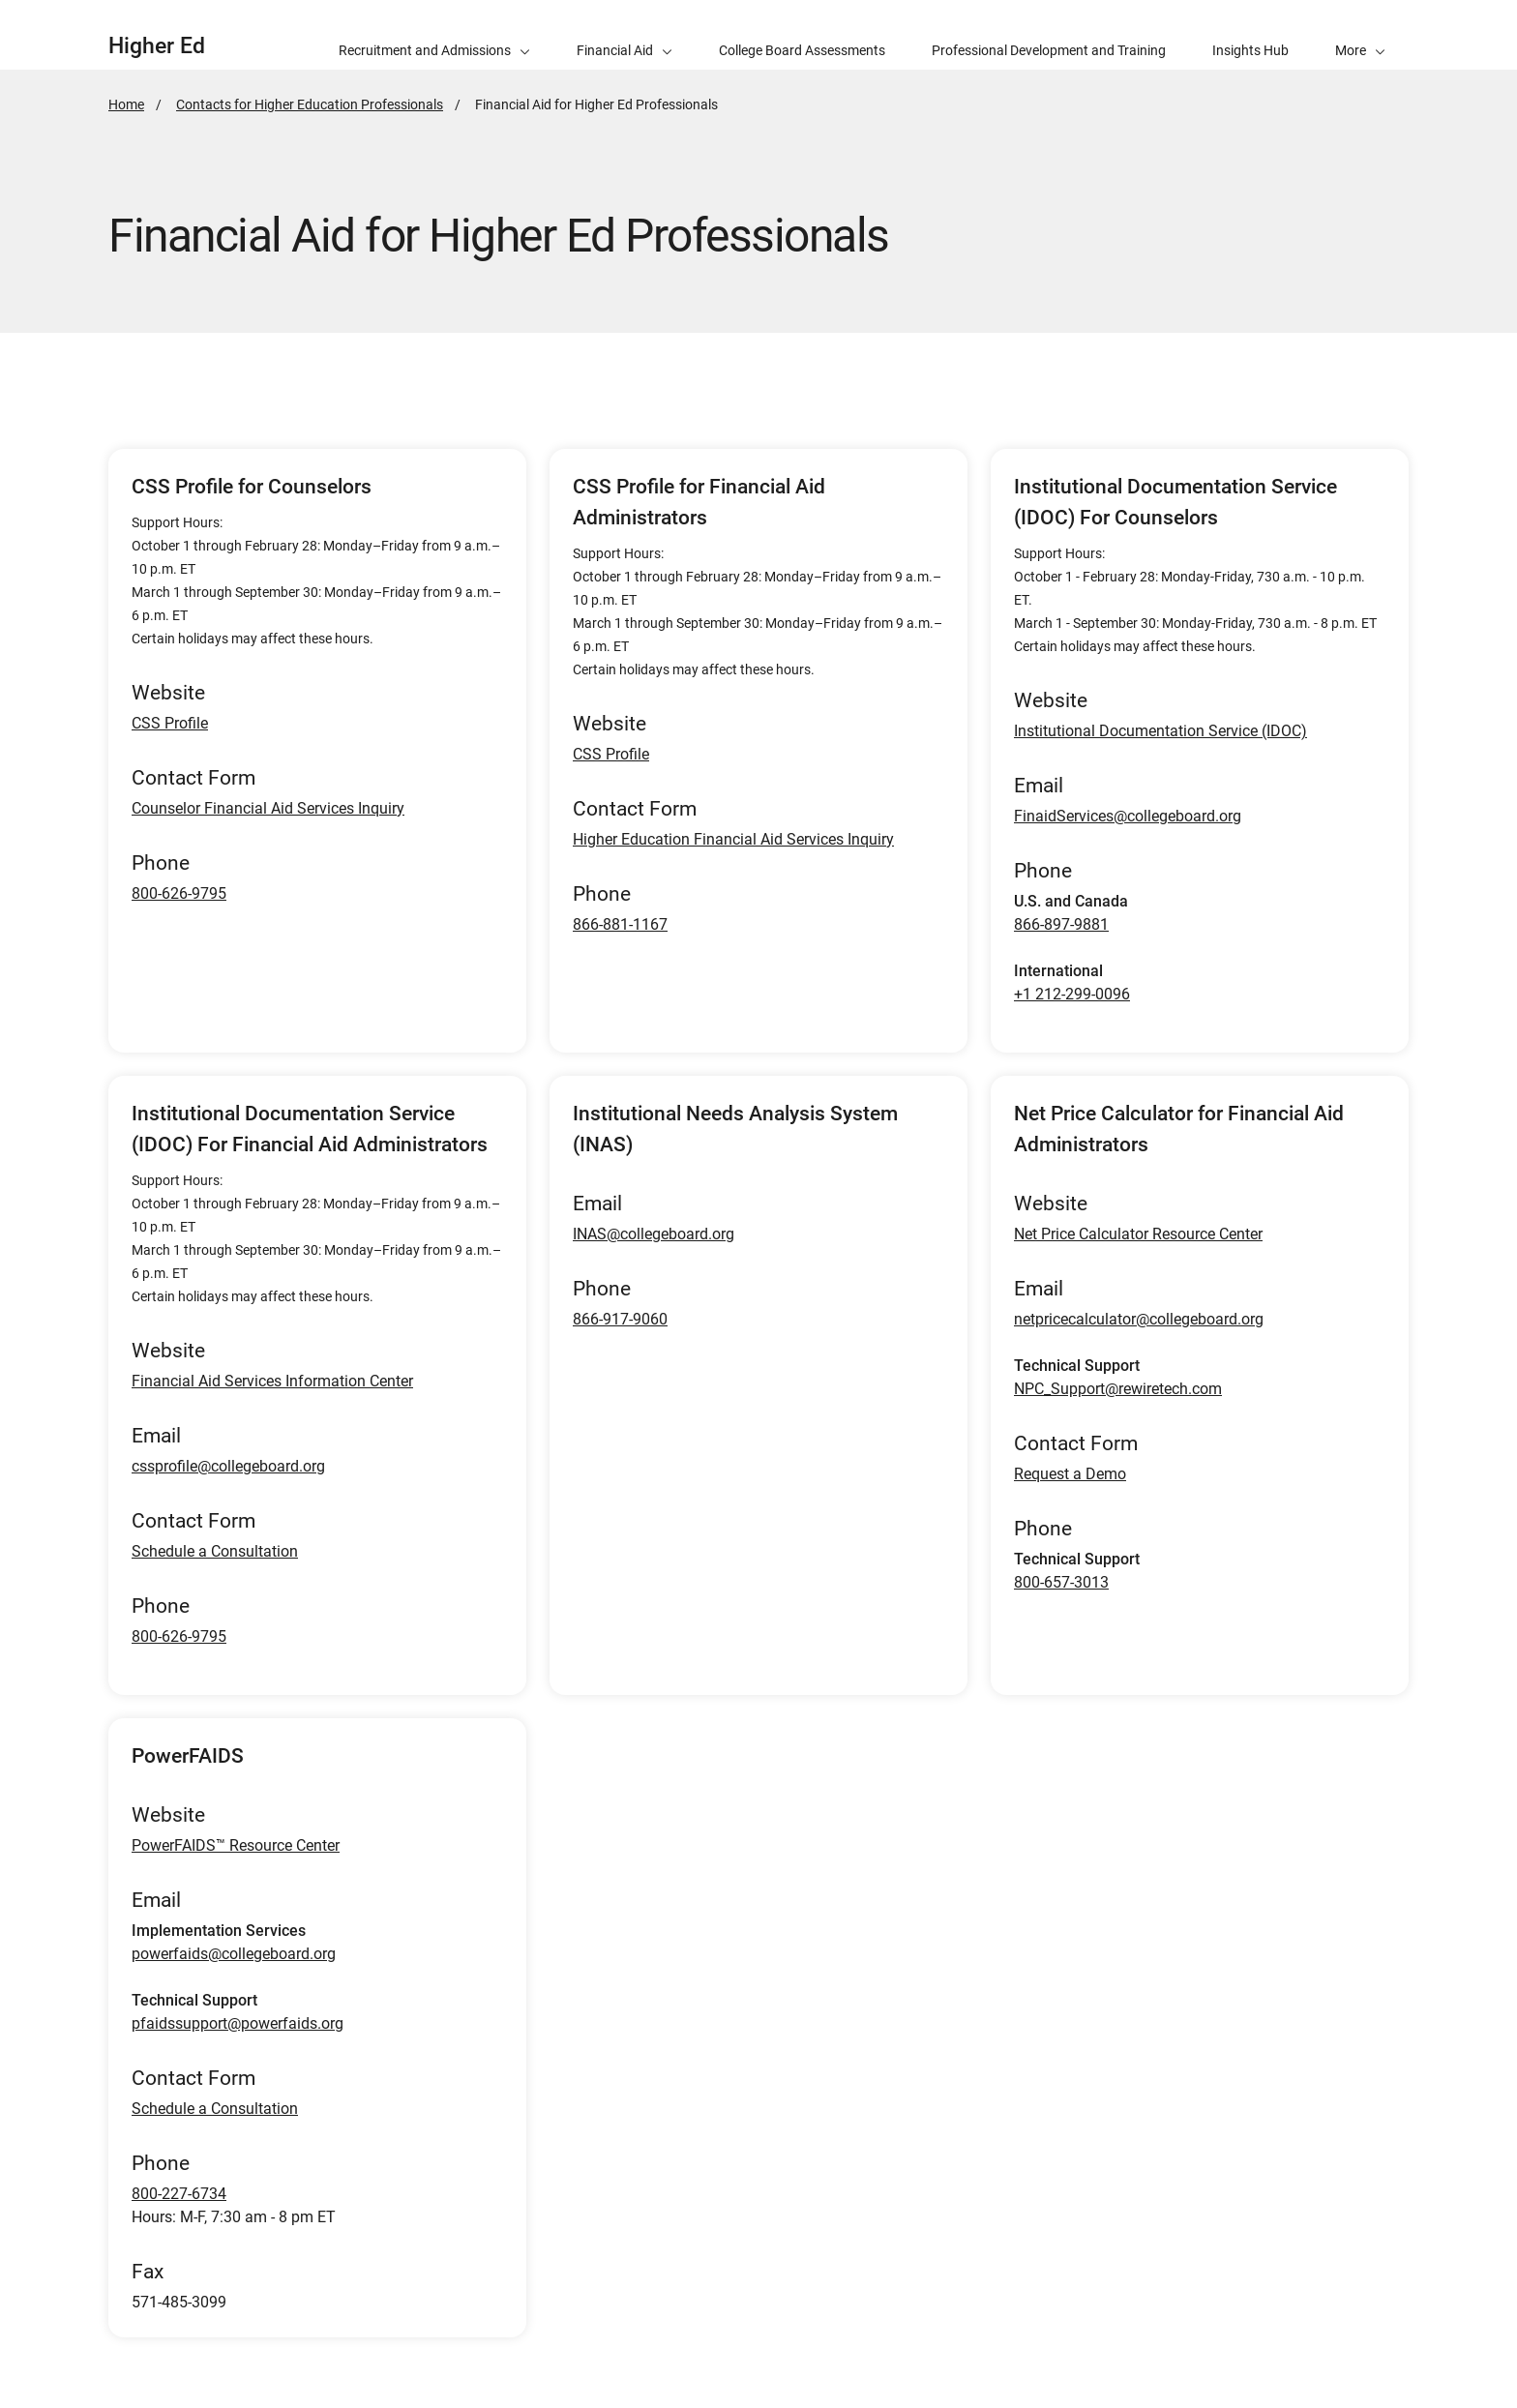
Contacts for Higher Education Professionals (309, 104)
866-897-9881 (1061, 924)
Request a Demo (1070, 1474)
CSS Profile (170, 723)
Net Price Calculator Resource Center (1138, 1234)
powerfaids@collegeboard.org (234, 1954)
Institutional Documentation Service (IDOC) (1160, 731)
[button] (1360, 35)
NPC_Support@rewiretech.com (1118, 1389)
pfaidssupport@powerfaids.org (237, 2023)
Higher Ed (156, 46)
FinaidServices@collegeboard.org (1127, 816)
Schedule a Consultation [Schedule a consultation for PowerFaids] (215, 2108)
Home (126, 104)
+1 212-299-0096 (1072, 994)
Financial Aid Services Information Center (272, 1381)
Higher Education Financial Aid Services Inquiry (733, 839)
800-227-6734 (179, 2194)
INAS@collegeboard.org (653, 1234)
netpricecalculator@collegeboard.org (1139, 1319)
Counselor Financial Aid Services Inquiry (268, 808)
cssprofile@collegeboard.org (228, 1466)
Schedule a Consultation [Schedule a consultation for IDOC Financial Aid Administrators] (215, 1551)
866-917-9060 (620, 1319)
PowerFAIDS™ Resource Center (236, 1845)
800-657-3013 (1061, 1582)
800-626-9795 (179, 893)
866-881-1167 (620, 924)
